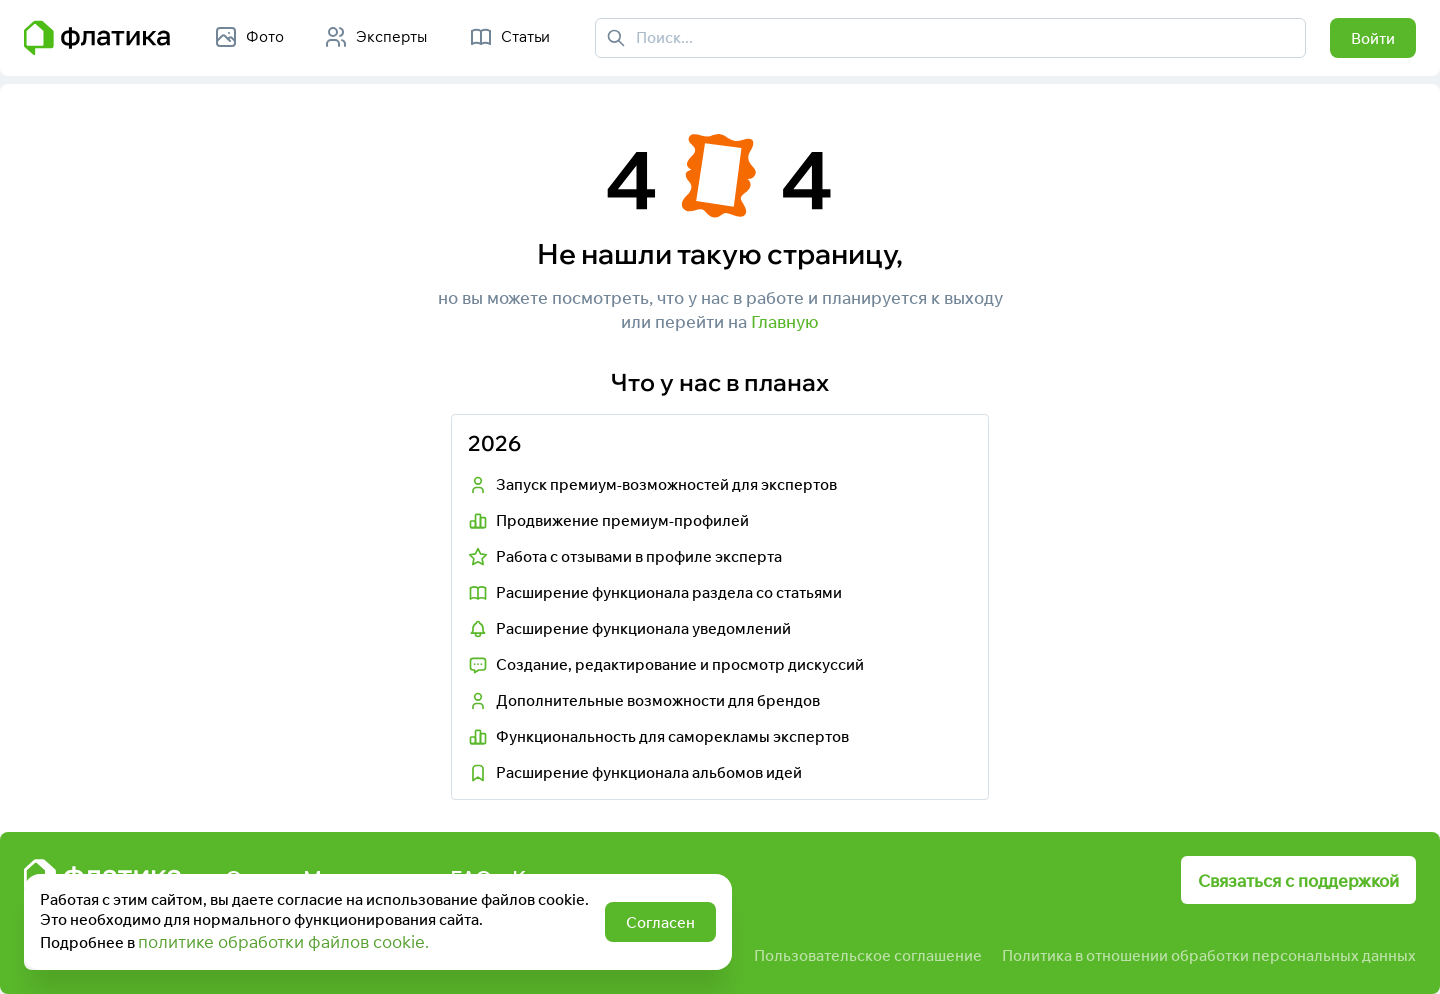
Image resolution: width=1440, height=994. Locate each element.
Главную (785, 321)
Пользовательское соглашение (868, 955)
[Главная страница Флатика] (97, 38)
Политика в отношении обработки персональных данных (1209, 955)
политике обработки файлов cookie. (283, 941)
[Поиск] (616, 38)
